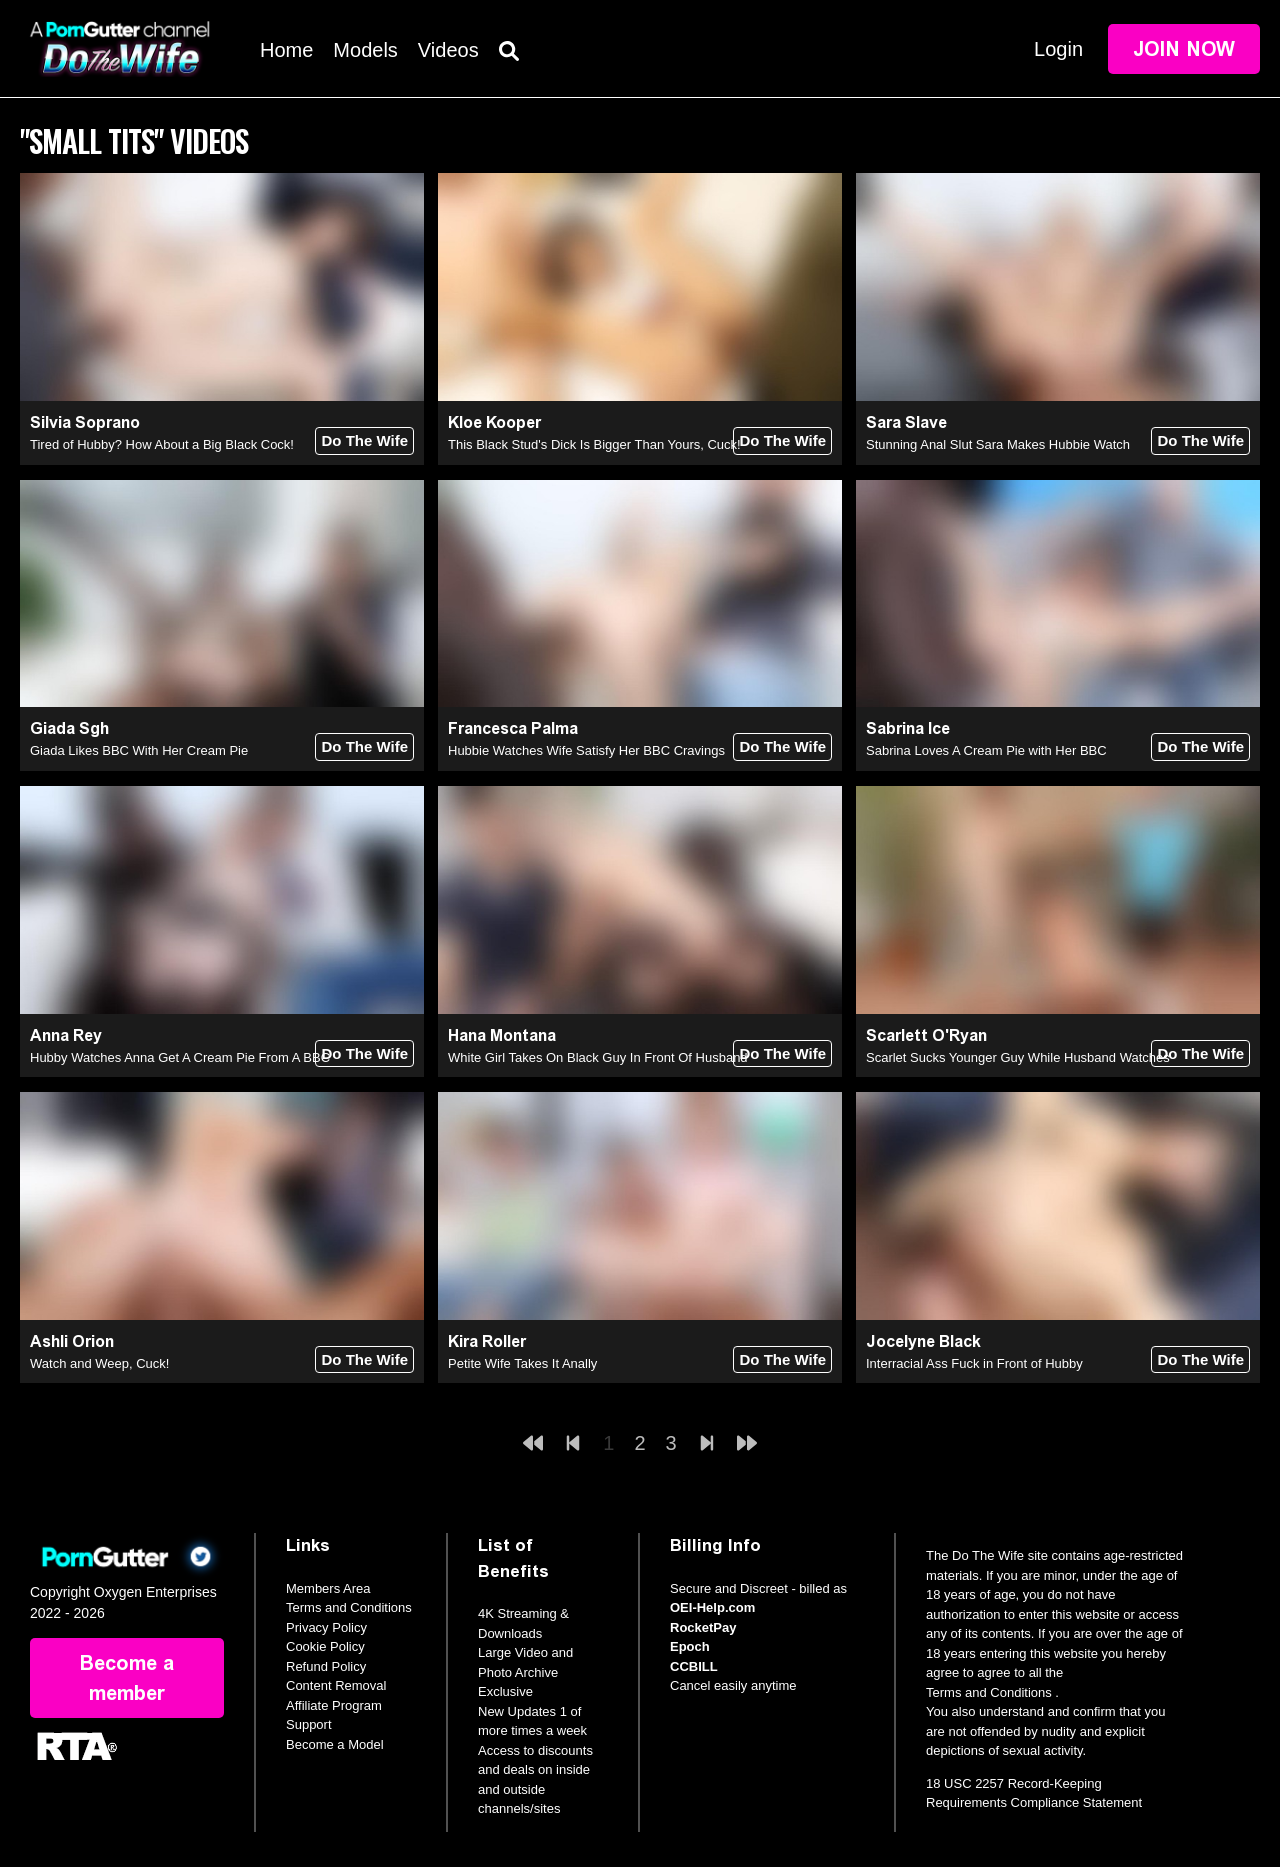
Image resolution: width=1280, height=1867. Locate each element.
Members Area (328, 1588)
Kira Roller (487, 1341)
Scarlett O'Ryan (926, 1035)
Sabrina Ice (908, 728)
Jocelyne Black (923, 1341)
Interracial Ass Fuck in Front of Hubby (974, 1363)
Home (286, 50)
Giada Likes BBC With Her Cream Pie (139, 750)
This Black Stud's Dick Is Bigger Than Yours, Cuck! (594, 444)
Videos (448, 50)
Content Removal (336, 1685)
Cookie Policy (325, 1646)
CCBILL (694, 1666)
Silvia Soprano (85, 422)
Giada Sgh (69, 728)
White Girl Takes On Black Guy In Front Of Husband (598, 1057)
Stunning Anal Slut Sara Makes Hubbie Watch (998, 444)
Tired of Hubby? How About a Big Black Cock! (162, 444)
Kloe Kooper (494, 422)
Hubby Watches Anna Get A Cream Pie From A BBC (180, 1057)
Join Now (1184, 49)
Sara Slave (906, 422)
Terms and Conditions (349, 1607)
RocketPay (703, 1627)
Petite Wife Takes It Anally (522, 1363)
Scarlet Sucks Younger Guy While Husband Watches (1018, 1057)
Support (309, 1724)
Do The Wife (364, 440)
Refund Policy (326, 1666)
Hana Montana (502, 1035)
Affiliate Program (334, 1705)
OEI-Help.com (712, 1607)
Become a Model (335, 1744)
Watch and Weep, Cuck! (99, 1363)
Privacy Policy (326, 1627)
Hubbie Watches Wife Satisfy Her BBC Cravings (586, 750)
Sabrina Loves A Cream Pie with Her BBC (986, 750)
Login (1058, 49)
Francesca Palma (513, 728)
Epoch (690, 1646)
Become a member (127, 1678)
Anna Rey (66, 1035)
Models (365, 50)
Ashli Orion (72, 1341)
